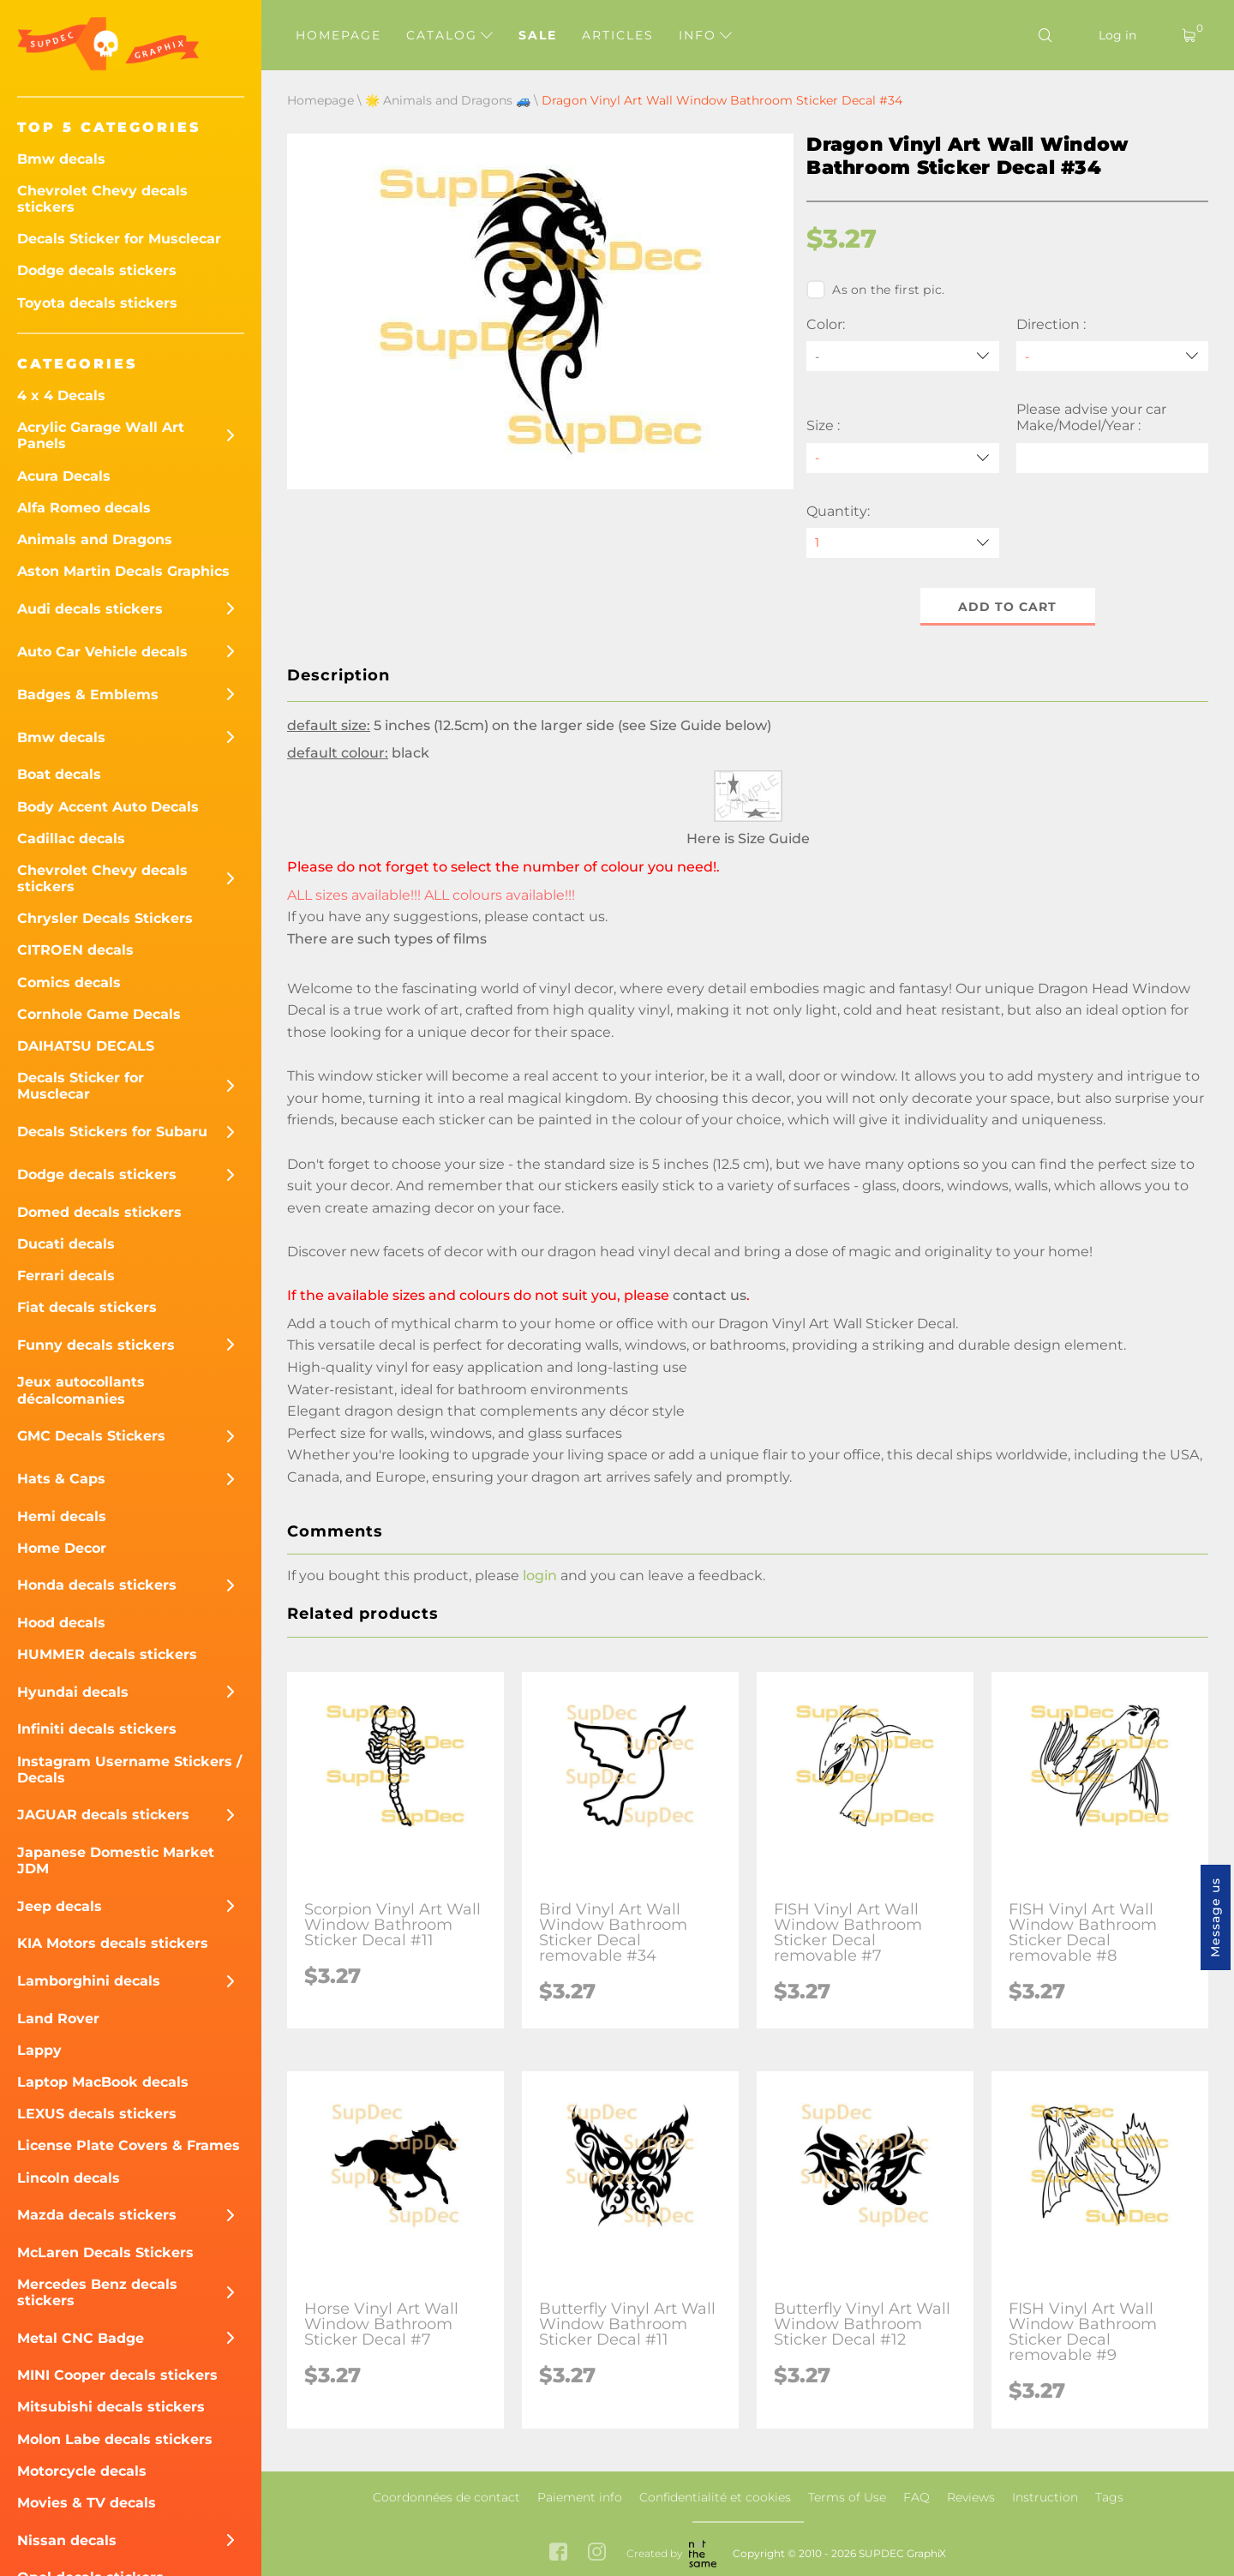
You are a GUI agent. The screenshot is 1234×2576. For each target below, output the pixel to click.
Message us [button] (1215, 1917)
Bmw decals (61, 159)
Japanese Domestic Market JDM (115, 1860)
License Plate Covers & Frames (128, 2145)
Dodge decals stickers (97, 270)
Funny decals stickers (96, 1345)
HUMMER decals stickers (107, 1654)
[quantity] (902, 543)
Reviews (971, 2497)
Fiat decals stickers (87, 1307)
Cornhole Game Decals (99, 1014)
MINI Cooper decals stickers (117, 2375)
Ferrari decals (66, 1275)
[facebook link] (558, 2553)
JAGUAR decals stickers (103, 1814)
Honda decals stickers (97, 1585)
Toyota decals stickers (97, 303)
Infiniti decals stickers (97, 1729)
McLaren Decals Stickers (105, 2252)
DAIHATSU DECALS (85, 1046)
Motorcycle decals (82, 2471)
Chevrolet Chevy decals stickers (102, 199)
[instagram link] (597, 2553)
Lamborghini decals (88, 1981)
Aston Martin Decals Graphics (123, 571)
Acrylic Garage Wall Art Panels (100, 435)
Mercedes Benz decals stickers (97, 2292)
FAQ (916, 2497)
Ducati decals (66, 1244)
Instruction (1045, 2497)
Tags (1109, 2497)
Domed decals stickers (99, 1212)
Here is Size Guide (748, 838)
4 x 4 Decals (61, 395)
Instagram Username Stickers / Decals (129, 1769)
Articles (618, 35)
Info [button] (705, 35)
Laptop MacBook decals (103, 2082)
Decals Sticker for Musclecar (119, 239)
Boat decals (59, 774)
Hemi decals (61, 1516)
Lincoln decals (68, 2178)
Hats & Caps (61, 1479)
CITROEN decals (75, 950)
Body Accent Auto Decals (108, 807)
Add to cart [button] (1007, 606)
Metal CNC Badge (80, 2338)
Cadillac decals (71, 838)
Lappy (39, 2050)
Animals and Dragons (94, 539)
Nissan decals (67, 2540)
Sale (537, 35)
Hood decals (61, 1622)
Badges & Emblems (88, 694)
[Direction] (1112, 356)
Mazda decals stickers (97, 2215)
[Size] (902, 458)
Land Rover (58, 2018)
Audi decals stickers (90, 609)
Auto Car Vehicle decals (102, 652)
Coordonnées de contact (446, 2497)
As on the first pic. (875, 289)
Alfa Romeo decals (84, 508)
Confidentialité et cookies (715, 2497)
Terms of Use (847, 2497)
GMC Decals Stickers (91, 1436)
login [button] (540, 1575)
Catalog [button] (449, 35)
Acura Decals (64, 476)
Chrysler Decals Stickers (105, 918)
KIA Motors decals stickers (112, 1943)
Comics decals (69, 982)
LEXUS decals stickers (97, 2114)
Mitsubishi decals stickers (111, 2407)
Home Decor (61, 1548)
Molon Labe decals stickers (115, 2439)
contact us (568, 916)
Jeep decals (59, 1906)
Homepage (338, 35)
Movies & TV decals (86, 2503)
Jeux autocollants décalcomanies (81, 1390)
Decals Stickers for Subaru (112, 1131)
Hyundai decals (73, 1692)
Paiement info (579, 2497)
